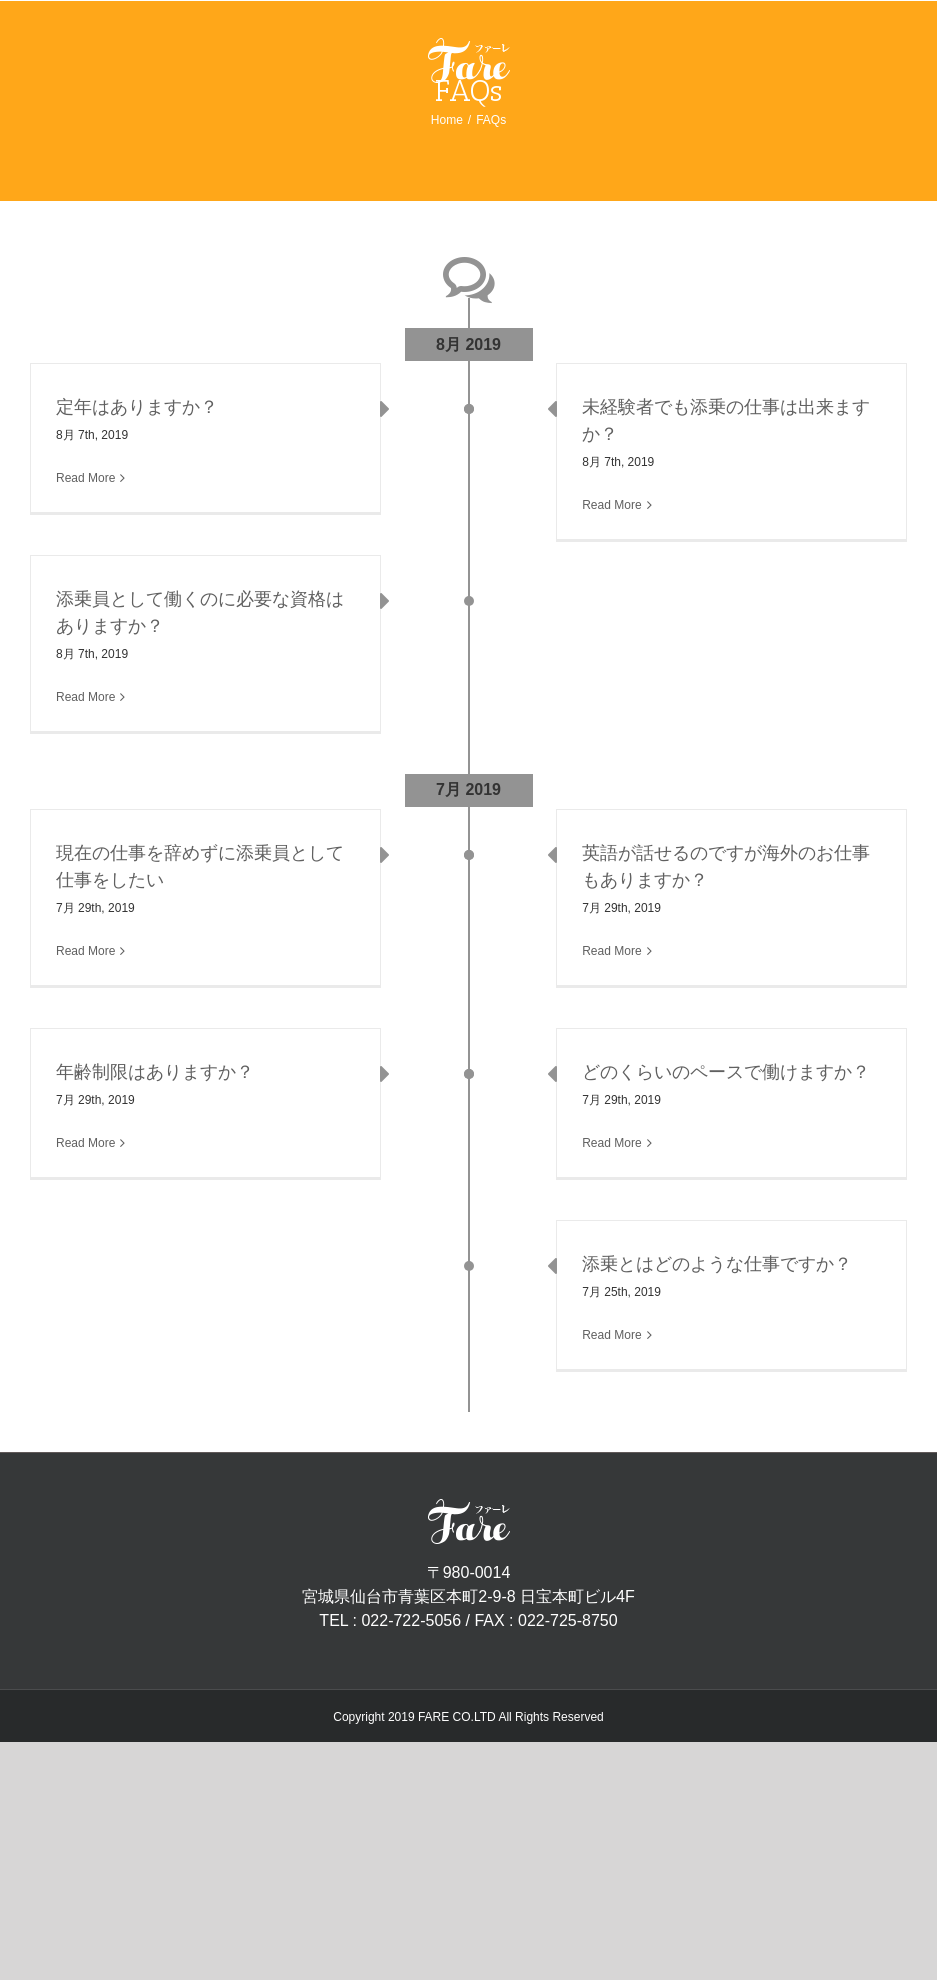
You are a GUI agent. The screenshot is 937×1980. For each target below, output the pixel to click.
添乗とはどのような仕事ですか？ (717, 1264)
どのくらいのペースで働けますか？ (726, 1072)
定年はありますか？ (137, 407)
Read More (85, 478)
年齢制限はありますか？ (155, 1072)
